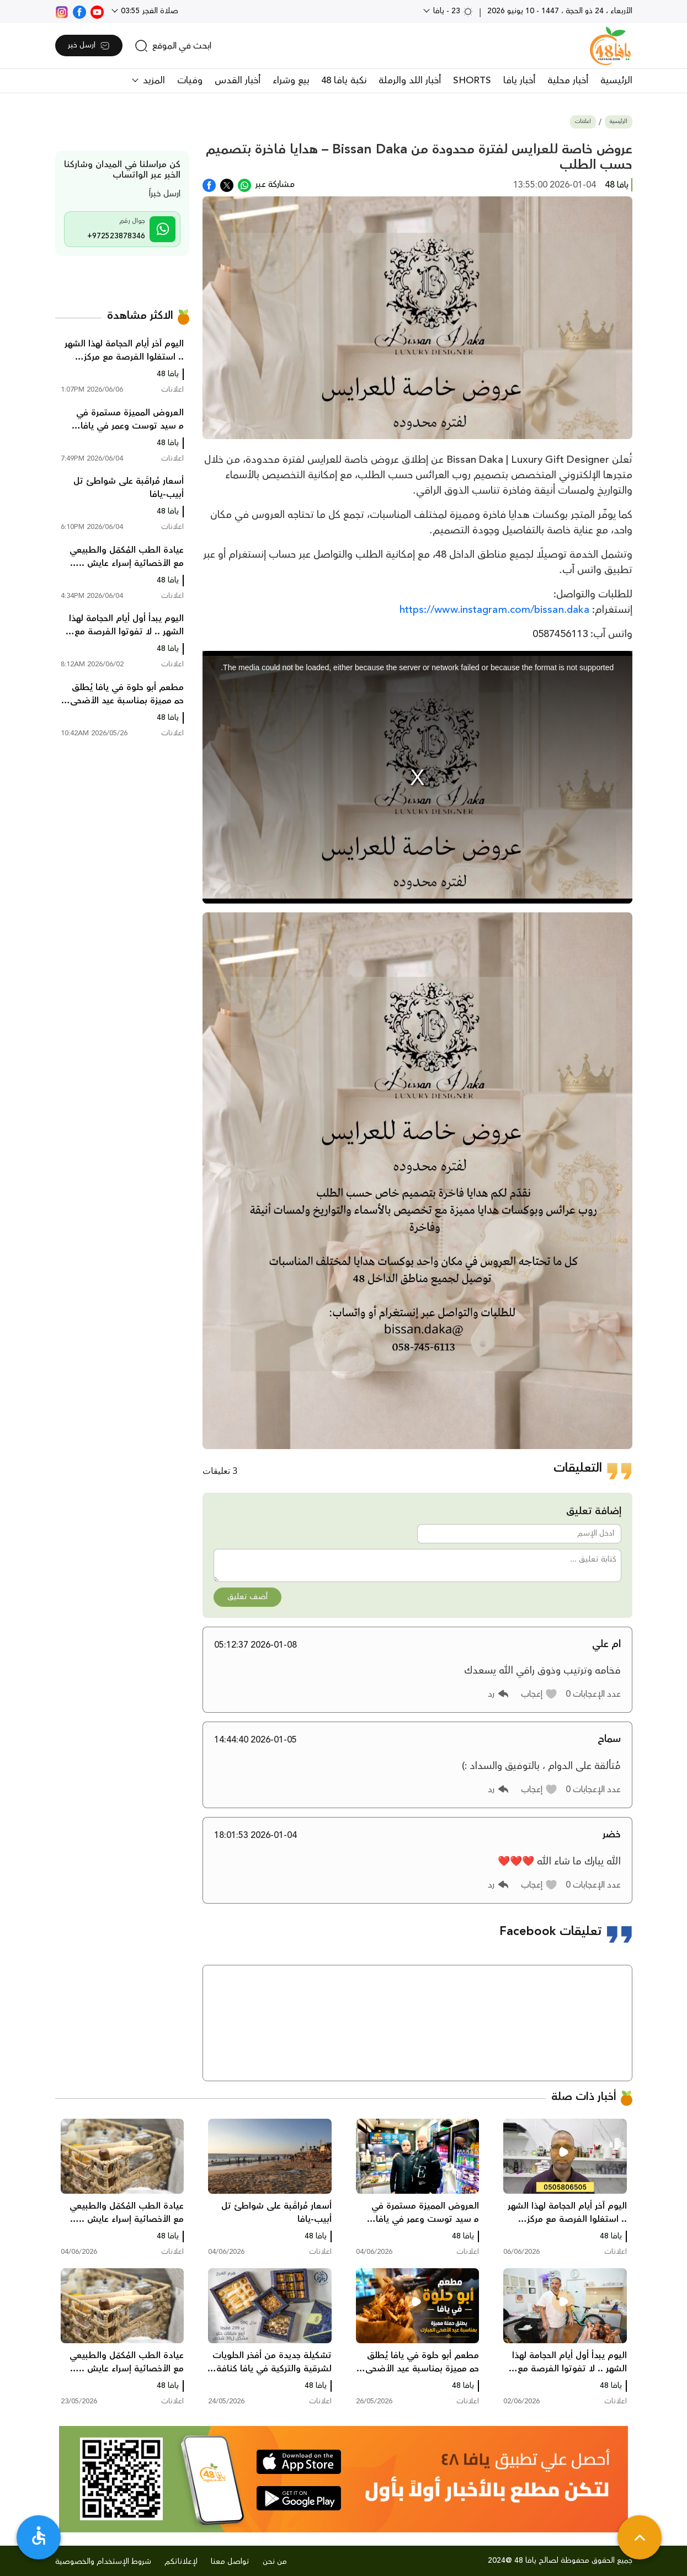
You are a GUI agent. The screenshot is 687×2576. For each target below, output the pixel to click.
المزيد (152, 80)
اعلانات (583, 121)
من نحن (275, 2562)
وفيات (190, 80)
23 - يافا (452, 11)
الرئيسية (616, 80)
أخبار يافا (519, 80)
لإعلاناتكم (181, 2562)
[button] (539, 1694)
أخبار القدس (237, 80)
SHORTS (472, 80)
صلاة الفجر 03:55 (148, 11)
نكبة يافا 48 (343, 80)
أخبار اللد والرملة (410, 80)
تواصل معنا (230, 2562)
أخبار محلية (567, 80)
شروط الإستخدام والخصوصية (103, 2562)
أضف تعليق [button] (247, 1597)
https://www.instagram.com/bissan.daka (494, 610)
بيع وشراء (291, 80)
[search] (173, 46)
